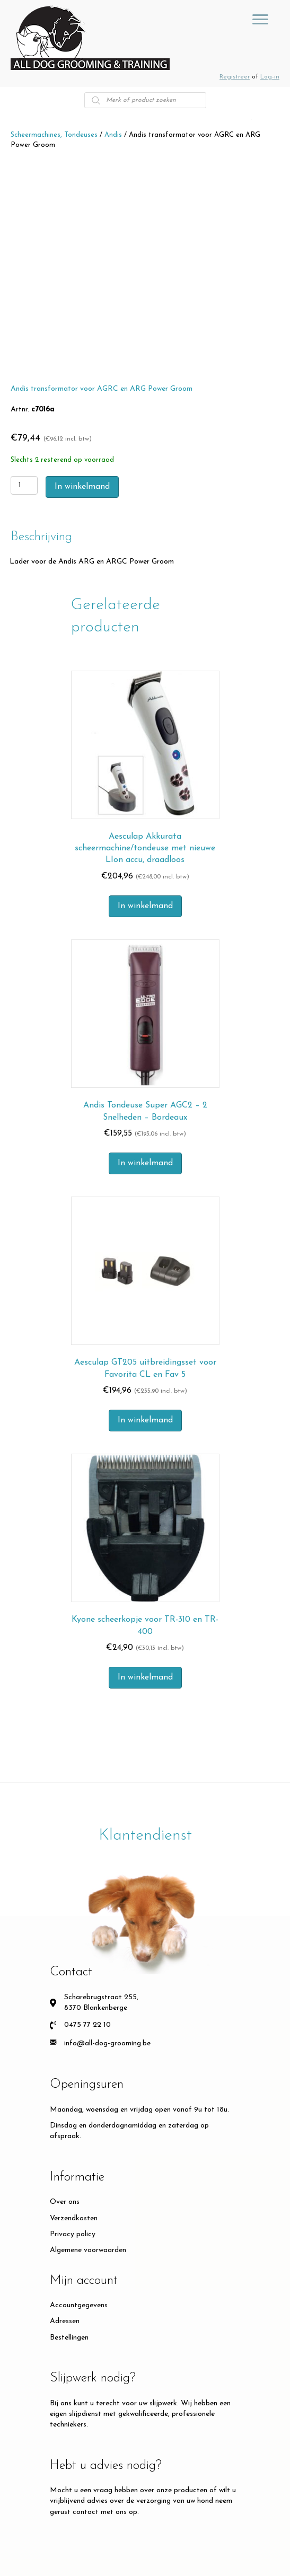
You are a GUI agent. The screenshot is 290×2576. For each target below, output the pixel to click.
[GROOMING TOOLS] (260, 20)
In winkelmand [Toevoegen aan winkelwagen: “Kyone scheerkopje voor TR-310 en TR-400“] (145, 1677)
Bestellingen (69, 2338)
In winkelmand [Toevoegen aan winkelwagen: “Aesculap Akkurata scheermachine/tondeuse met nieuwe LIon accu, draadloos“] (145, 906)
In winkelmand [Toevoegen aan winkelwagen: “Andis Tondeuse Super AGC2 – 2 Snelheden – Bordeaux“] (145, 1163)
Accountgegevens (79, 2305)
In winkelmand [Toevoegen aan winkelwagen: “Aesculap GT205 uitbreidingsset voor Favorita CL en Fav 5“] (145, 1420)
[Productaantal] (24, 485)
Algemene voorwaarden (88, 2250)
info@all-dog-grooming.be (107, 2043)
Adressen (65, 2321)
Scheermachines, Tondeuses (54, 134)
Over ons (65, 2202)
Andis (113, 134)
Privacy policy (72, 2234)
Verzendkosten (74, 2218)
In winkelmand (82, 486)
